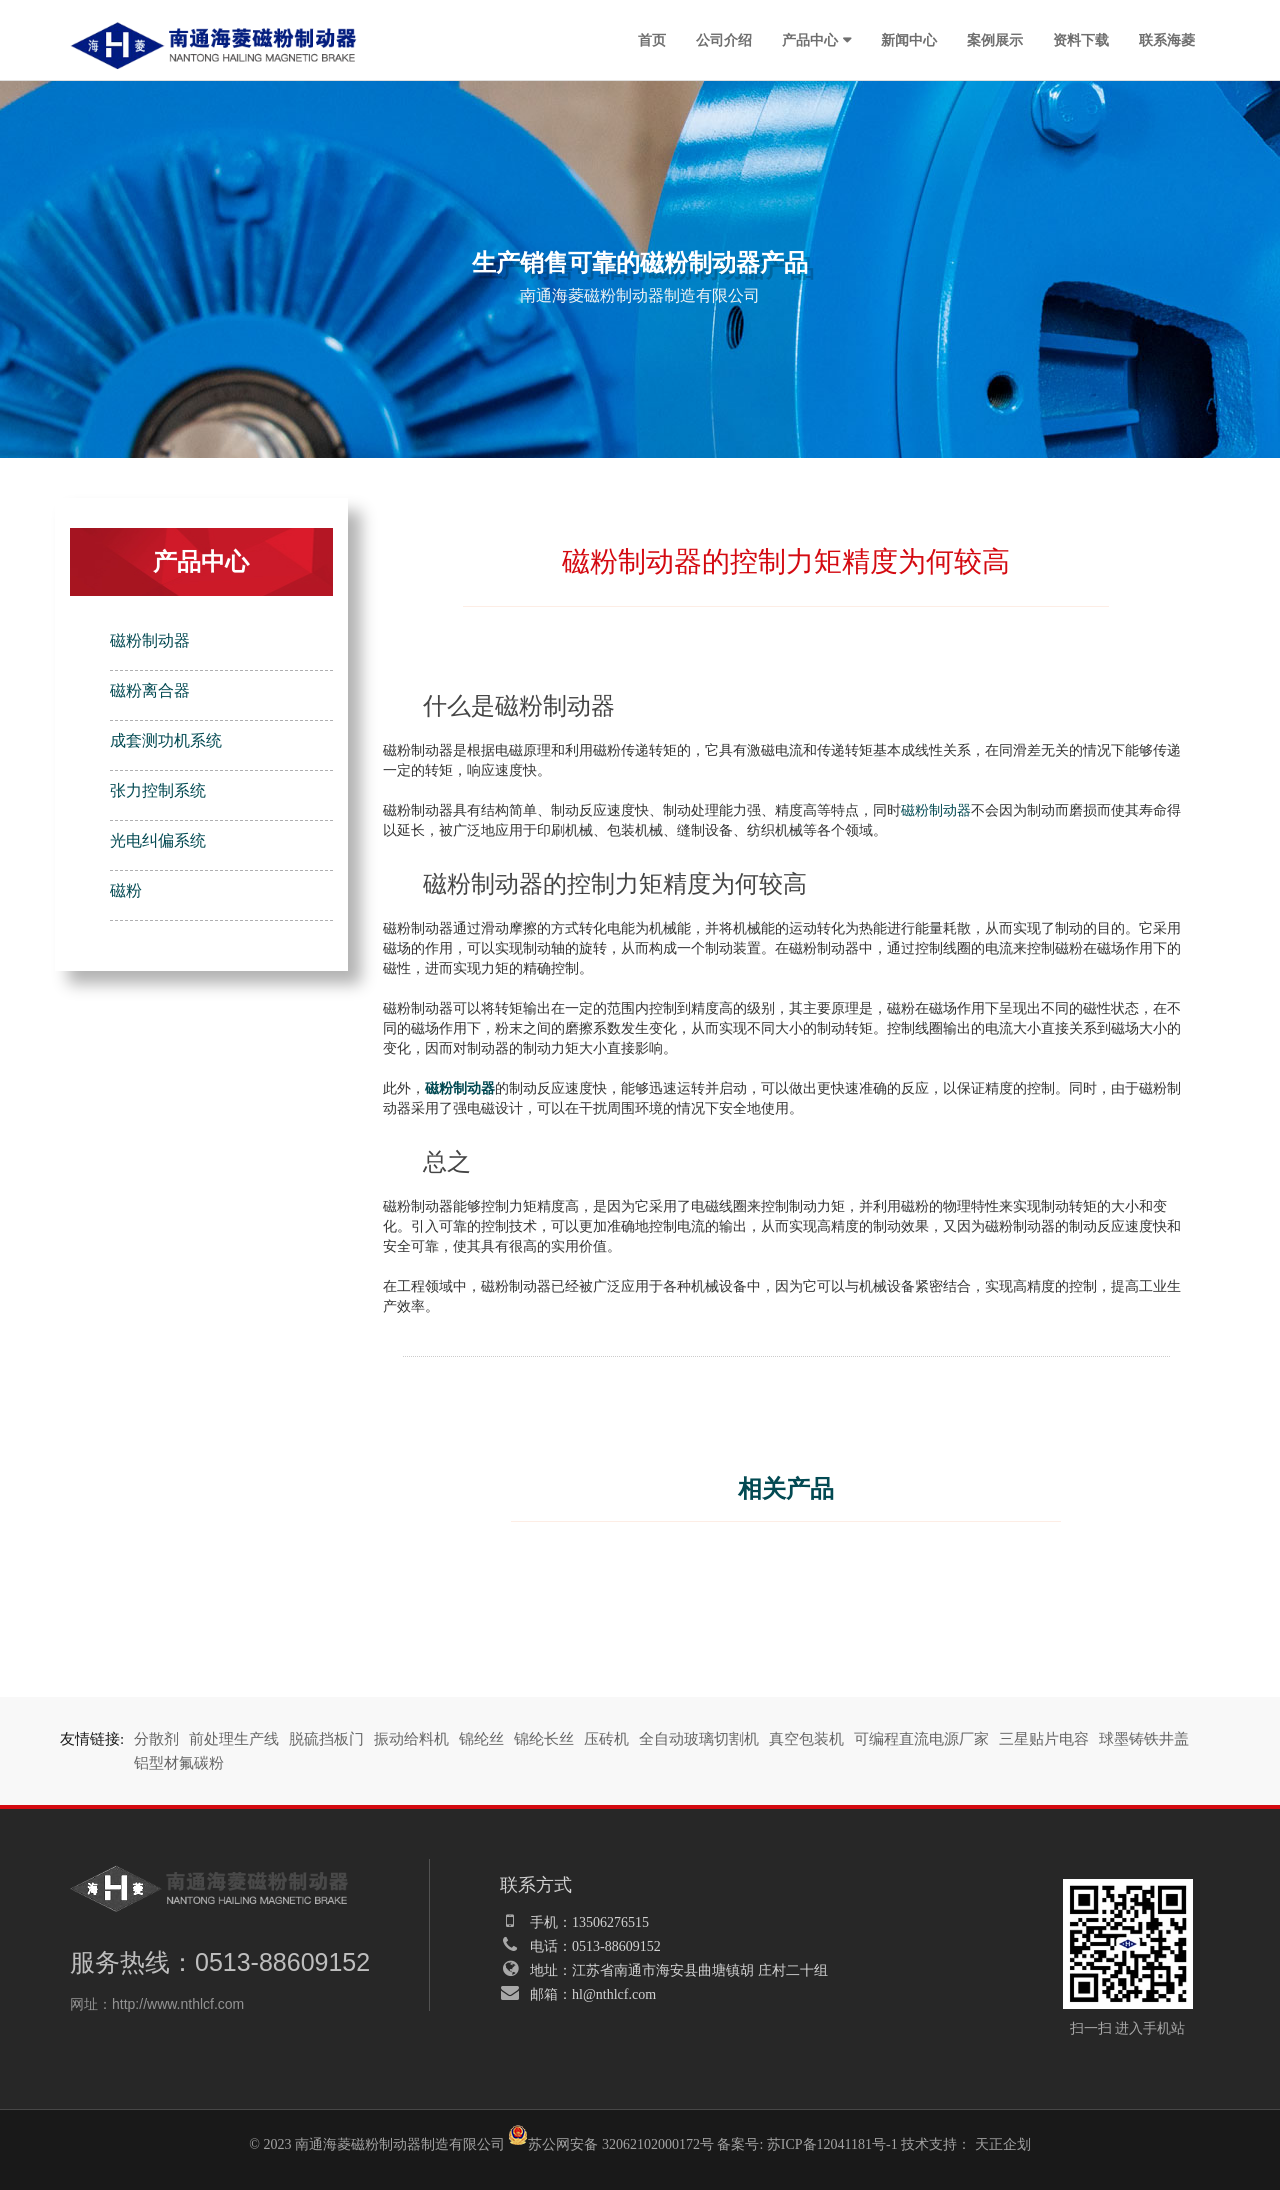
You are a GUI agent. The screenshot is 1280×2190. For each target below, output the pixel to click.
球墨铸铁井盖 (1144, 1739)
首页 (652, 40)
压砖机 (606, 1739)
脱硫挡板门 (326, 1739)
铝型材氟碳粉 (179, 1763)
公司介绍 (724, 40)
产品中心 (810, 40)
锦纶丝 (481, 1739)
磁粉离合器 (150, 690)
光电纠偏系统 (158, 840)
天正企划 (1003, 2144)
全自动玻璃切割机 (699, 1739)
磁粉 (126, 890)
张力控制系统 (158, 790)
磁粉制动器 (150, 640)
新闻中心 (909, 40)
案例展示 (995, 40)
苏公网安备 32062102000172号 (611, 2138)
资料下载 (1081, 40)
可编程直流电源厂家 (921, 1739)
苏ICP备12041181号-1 (832, 2144)
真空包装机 (806, 1739)
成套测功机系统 (166, 740)
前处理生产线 (234, 1739)
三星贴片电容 (1044, 1739)
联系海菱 (1167, 40)
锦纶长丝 (544, 1739)
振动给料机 (411, 1739)
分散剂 (156, 1739)
